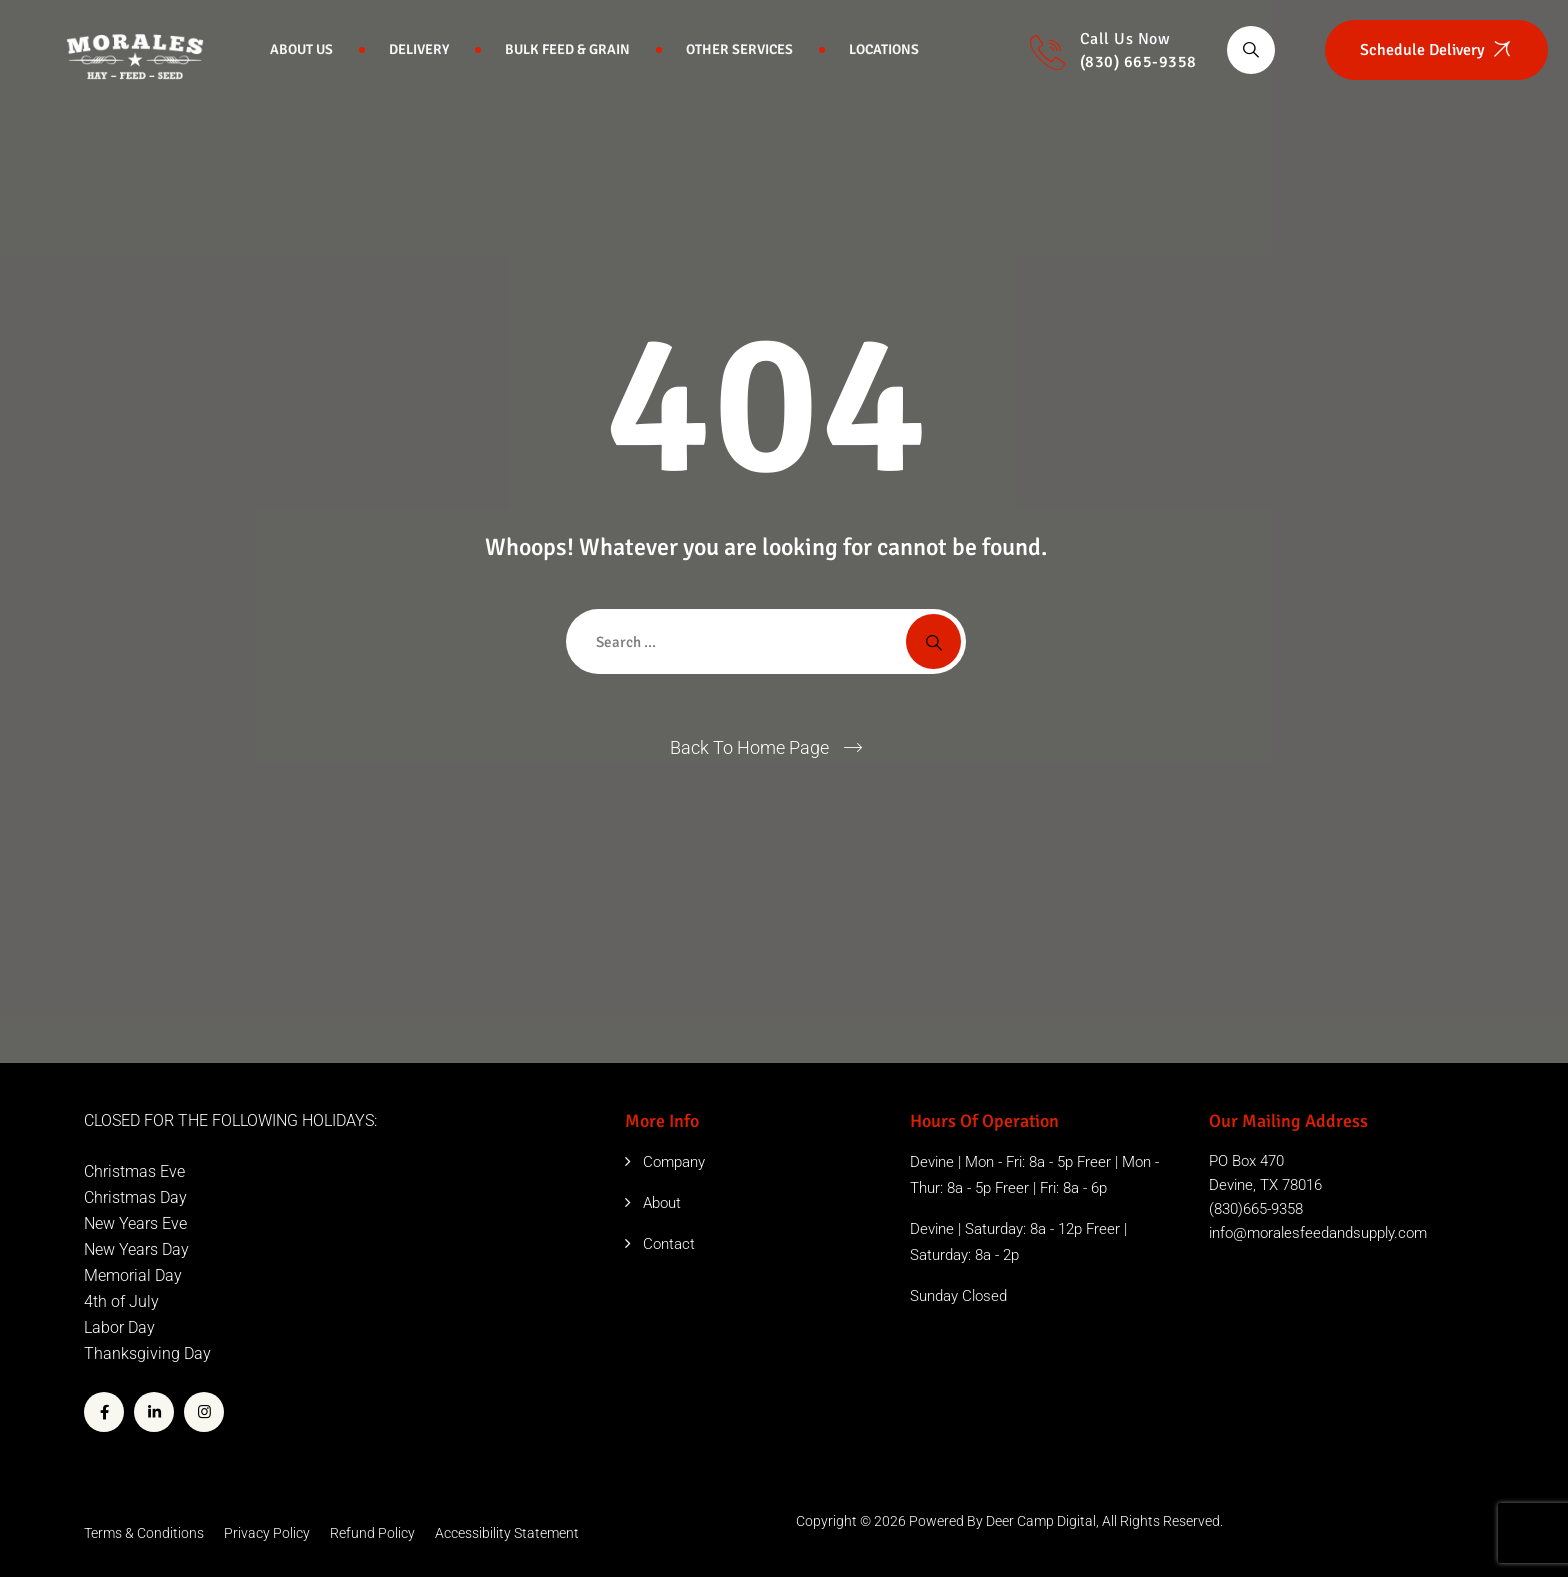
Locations (884, 49)
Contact (669, 1244)
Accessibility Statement (507, 1533)
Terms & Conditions (144, 1533)
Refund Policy (372, 1533)
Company (674, 1162)
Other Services (739, 49)
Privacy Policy (267, 1533)
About (662, 1203)
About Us (301, 49)
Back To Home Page (749, 747)
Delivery (419, 49)
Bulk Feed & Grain (567, 49)
